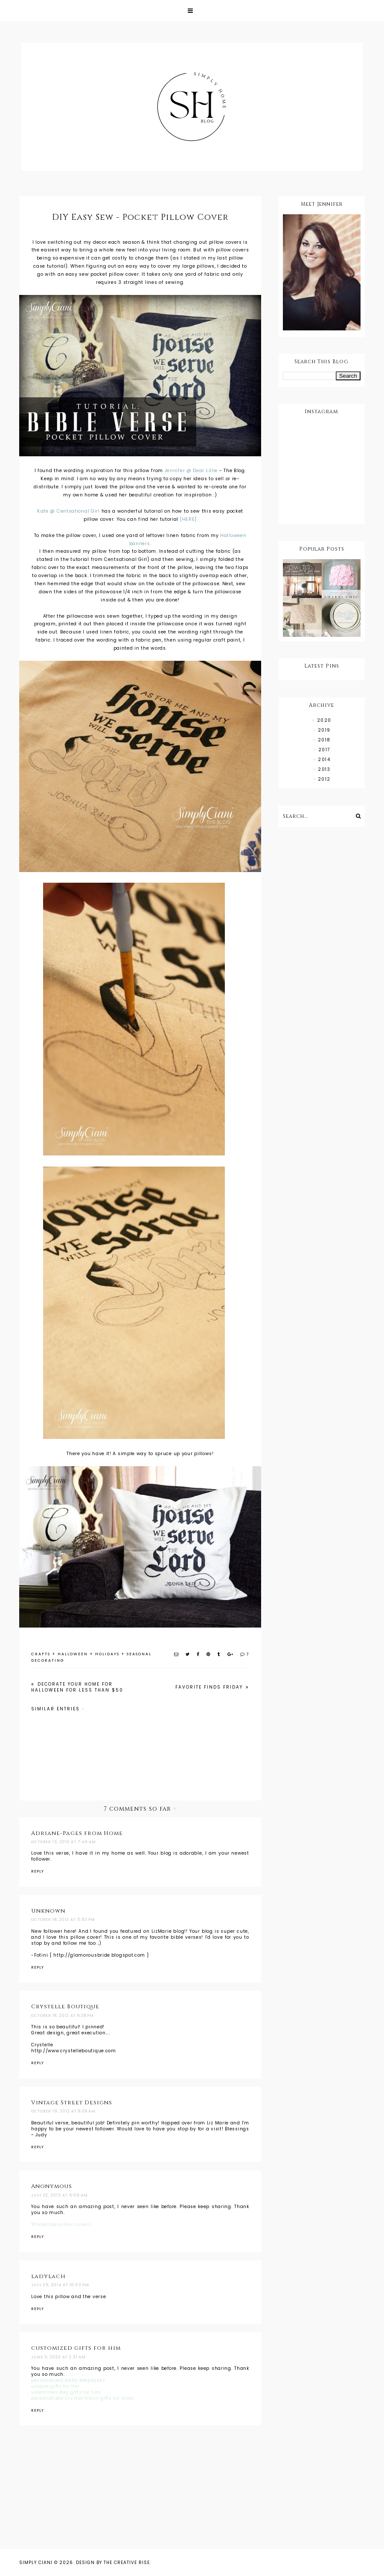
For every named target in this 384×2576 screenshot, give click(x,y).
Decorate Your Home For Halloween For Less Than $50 (77, 1687)
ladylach (48, 2276)
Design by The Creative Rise (113, 2562)
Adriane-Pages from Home (77, 1833)
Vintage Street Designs (71, 2102)
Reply (37, 1871)
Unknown (48, 1911)
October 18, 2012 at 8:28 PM (62, 2015)
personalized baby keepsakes (68, 2380)
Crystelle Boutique (65, 2006)
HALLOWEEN (73, 1654)
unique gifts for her (55, 2386)
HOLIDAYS (107, 1654)
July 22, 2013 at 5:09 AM (59, 2195)
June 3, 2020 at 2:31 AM (58, 2357)
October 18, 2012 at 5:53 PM (63, 1919)
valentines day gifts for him (66, 2392)
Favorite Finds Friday (210, 1687)
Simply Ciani (35, 2562)
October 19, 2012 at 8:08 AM (63, 2111)
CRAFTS (40, 1654)
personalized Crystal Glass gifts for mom (82, 2398)
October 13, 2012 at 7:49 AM (63, 1841)
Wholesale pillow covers (61, 2224)
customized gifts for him (76, 2348)
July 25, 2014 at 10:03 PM (60, 2284)
